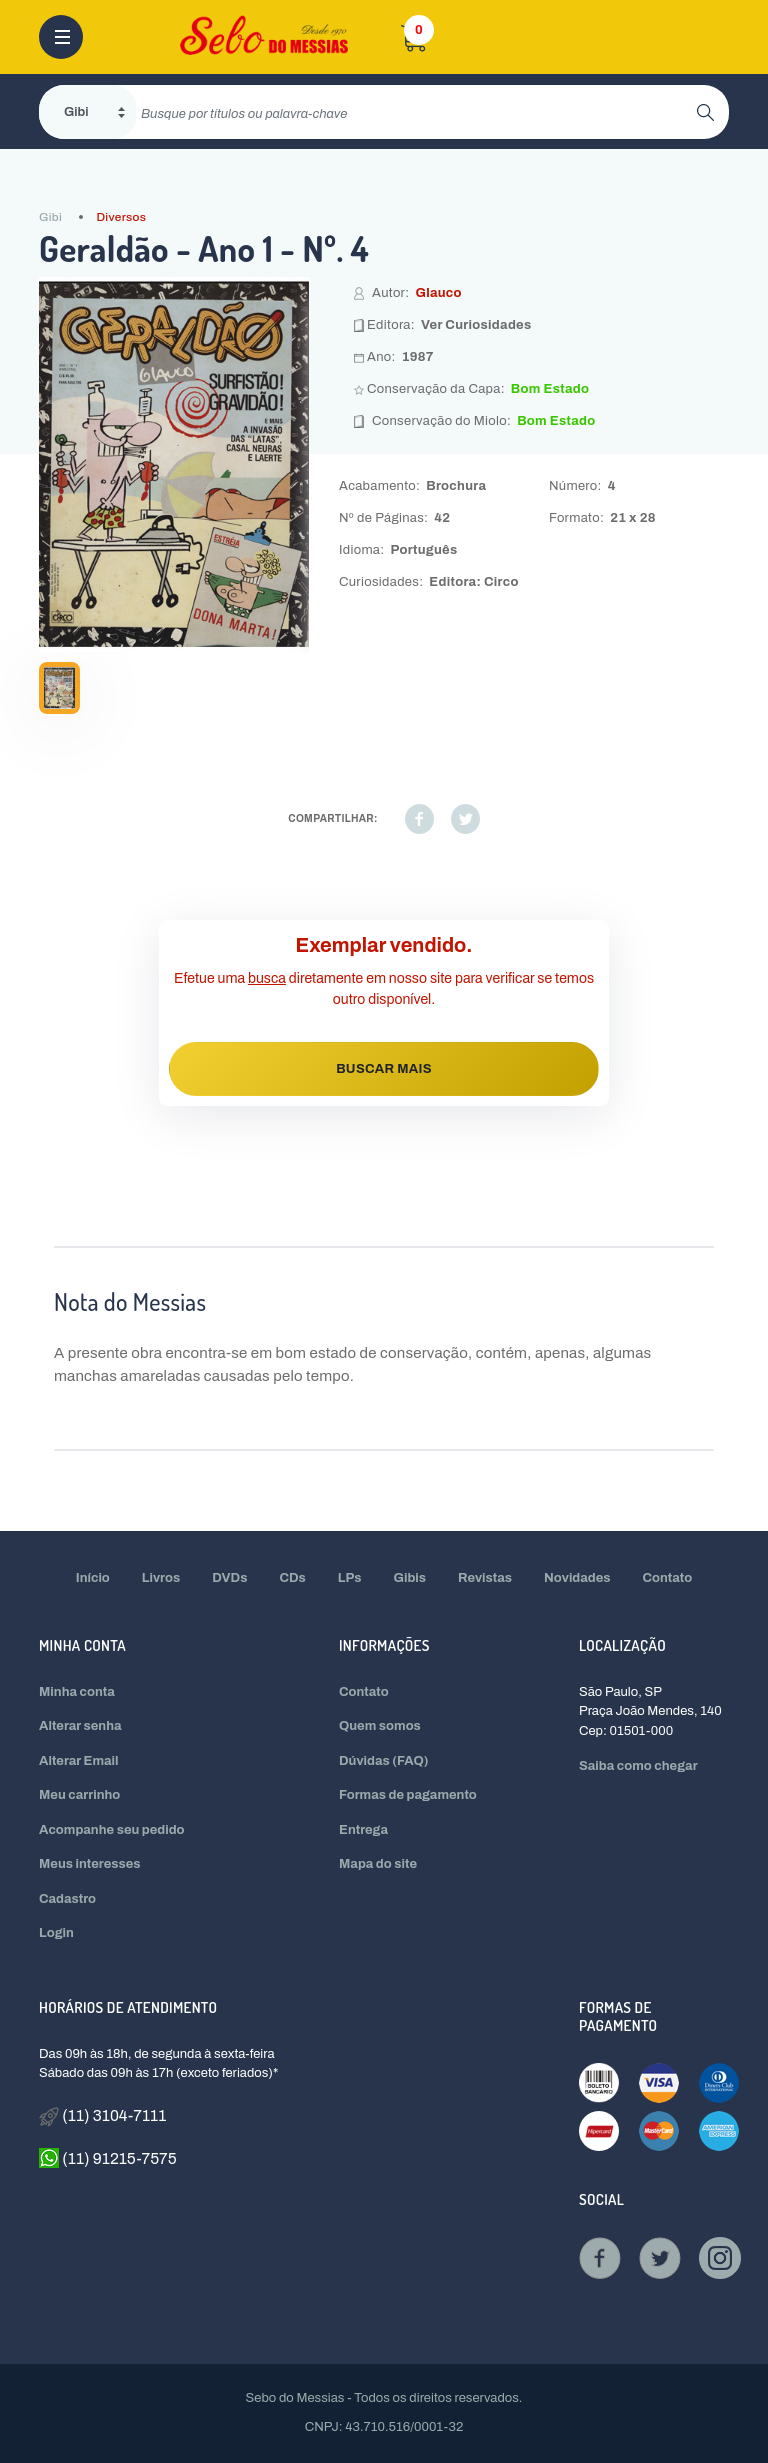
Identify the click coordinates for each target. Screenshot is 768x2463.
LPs (350, 1578)
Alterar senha (80, 1726)
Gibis (410, 1578)
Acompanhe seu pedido (112, 1830)
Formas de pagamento (408, 1795)
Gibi (50, 217)
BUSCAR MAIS (384, 1069)
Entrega (363, 1830)
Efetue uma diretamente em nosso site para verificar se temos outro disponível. (384, 989)
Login (56, 1933)
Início (93, 1578)
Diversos (121, 217)
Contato (668, 1578)
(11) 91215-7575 (108, 2158)
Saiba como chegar (638, 1766)
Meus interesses (90, 1864)
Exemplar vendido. (384, 945)
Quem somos (380, 1726)
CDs (292, 1578)
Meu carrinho (79, 1795)
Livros (161, 1578)
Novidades (577, 1578)
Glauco (438, 293)
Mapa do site (378, 1864)
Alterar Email (78, 1761)
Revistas (485, 1578)
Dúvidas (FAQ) (384, 1761)
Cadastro (67, 1899)
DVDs (229, 1578)
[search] (416, 112)
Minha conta (77, 1692)
